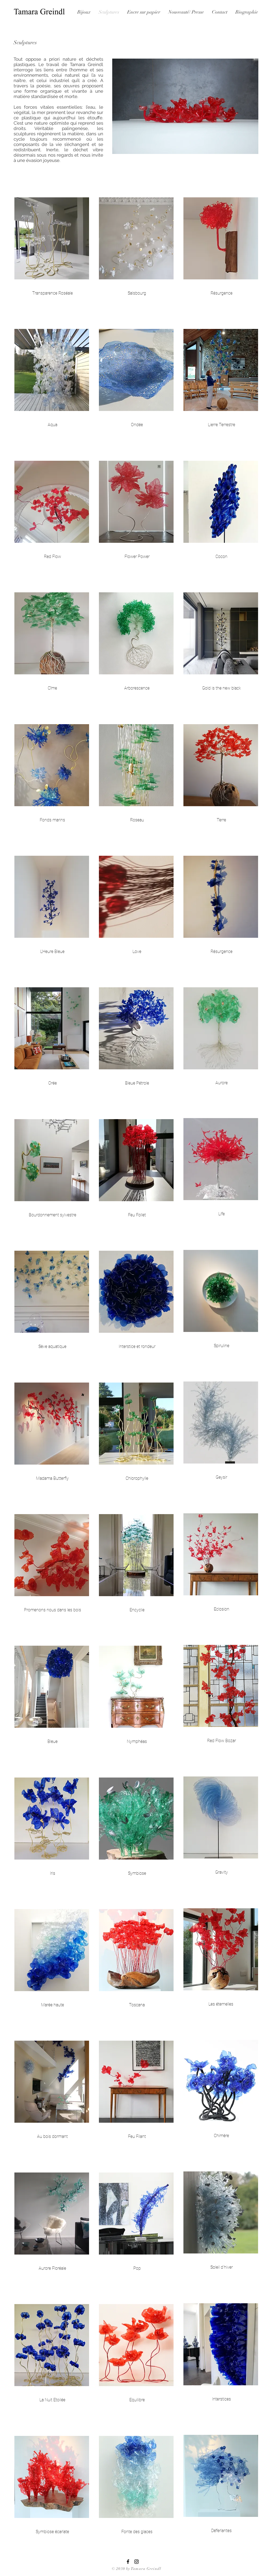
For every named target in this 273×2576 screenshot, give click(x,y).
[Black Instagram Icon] (136, 2562)
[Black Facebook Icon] (128, 2562)
